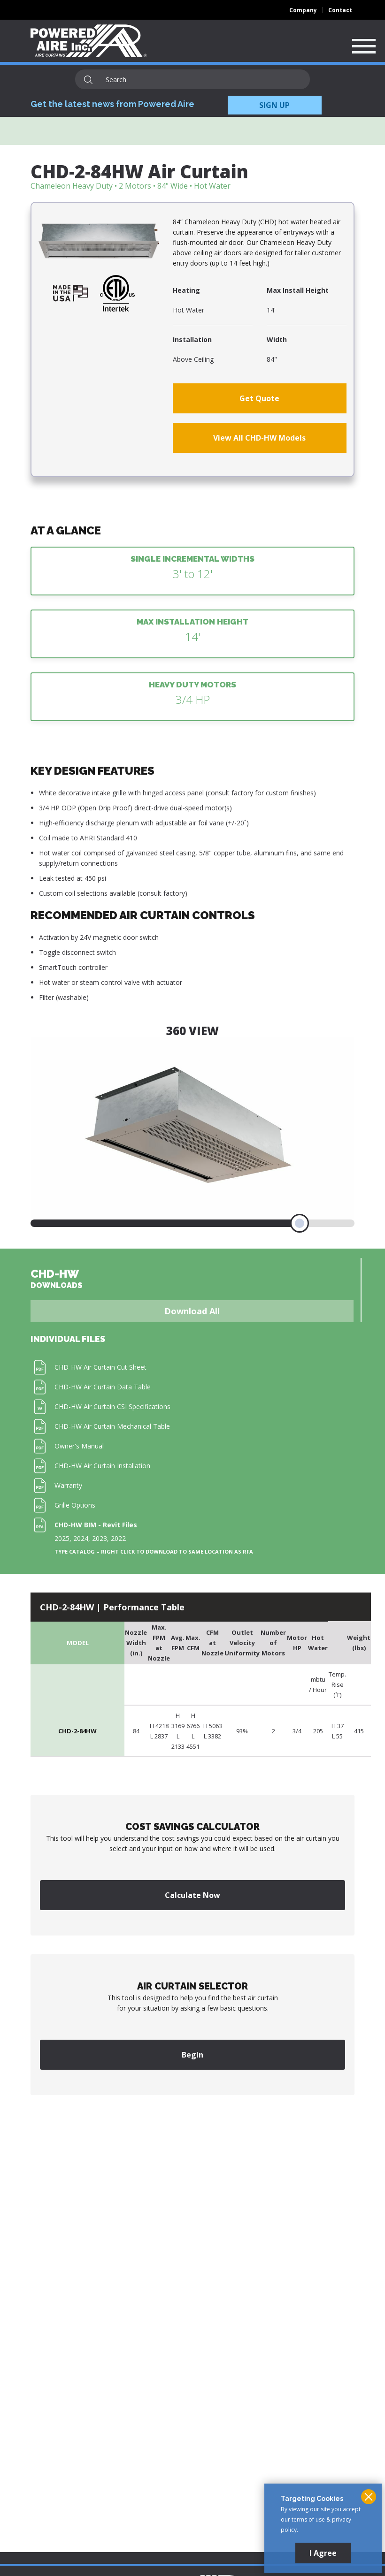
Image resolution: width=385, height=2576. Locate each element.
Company (303, 10)
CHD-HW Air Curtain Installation (102, 1465)
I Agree (323, 2553)
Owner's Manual (79, 1445)
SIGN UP (274, 105)
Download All (192, 1311)
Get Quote (259, 398)
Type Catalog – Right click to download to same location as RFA (153, 1551)
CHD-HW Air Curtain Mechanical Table (112, 1426)
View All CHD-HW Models (259, 438)
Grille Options (74, 1505)
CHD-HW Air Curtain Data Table (102, 1386)
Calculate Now (192, 1895)
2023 (99, 1538)
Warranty (68, 1485)
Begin (192, 2055)
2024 (80, 1538)
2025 (61, 1538)
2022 (118, 1538)
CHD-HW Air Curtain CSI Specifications (112, 1406)
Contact (340, 10)
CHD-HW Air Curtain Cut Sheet (100, 1367)
